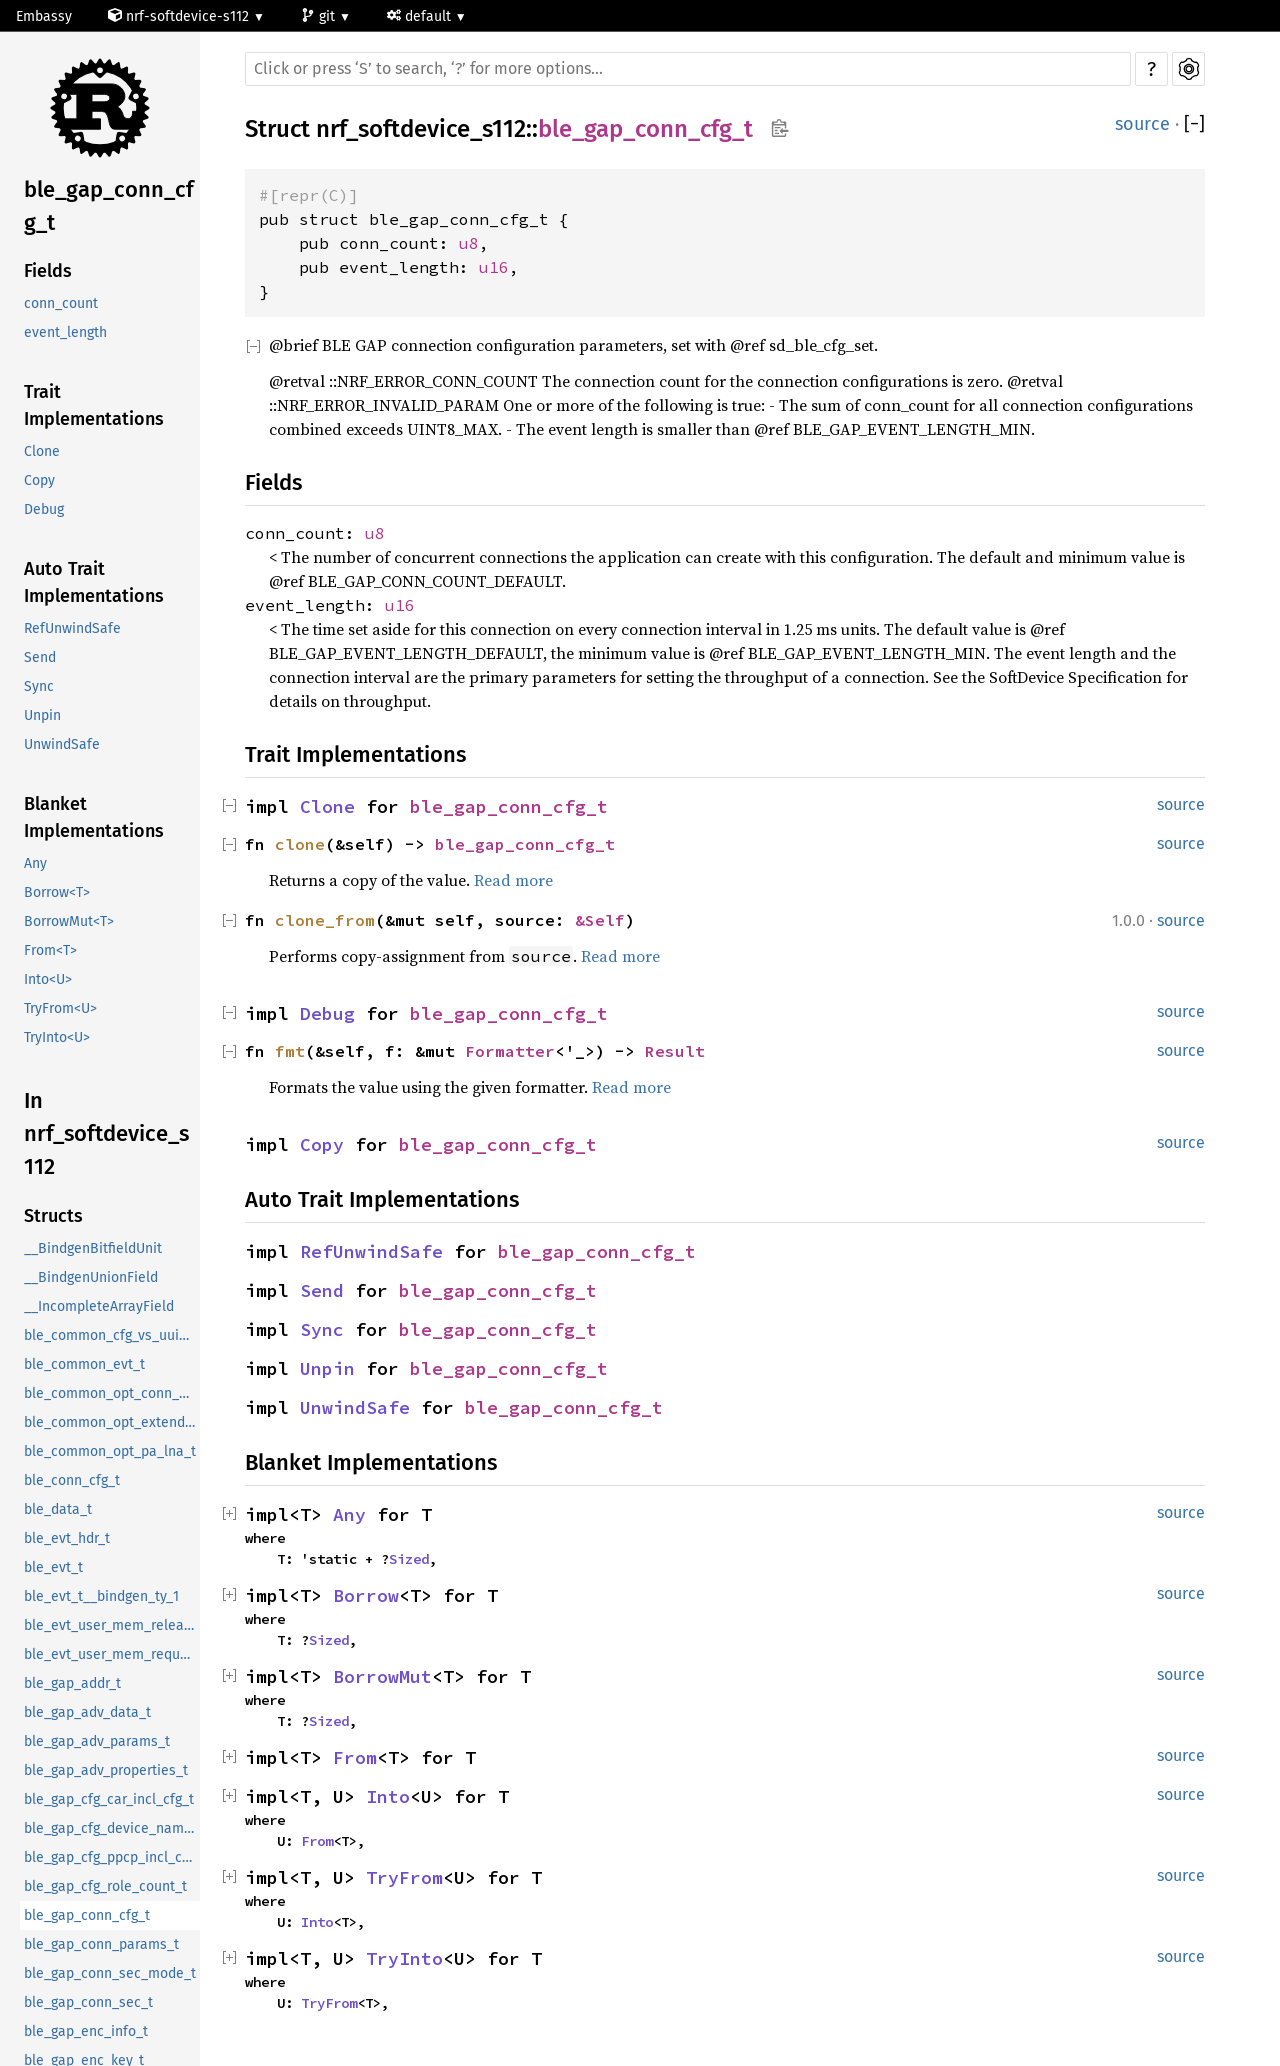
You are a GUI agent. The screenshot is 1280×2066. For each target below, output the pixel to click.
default (421, 16)
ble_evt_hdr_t (67, 1538)
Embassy (44, 16)
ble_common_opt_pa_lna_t (110, 1451)
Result (675, 1051)
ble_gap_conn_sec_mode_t (110, 1973)
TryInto (404, 1958)
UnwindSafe (62, 744)
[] (1194, 124)
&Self (600, 920)
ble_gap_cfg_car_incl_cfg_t (109, 1799)
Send (40, 657)
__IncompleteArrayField (99, 1306)
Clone (42, 451)
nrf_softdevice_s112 (421, 129)
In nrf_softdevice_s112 (106, 1133)
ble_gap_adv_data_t (87, 1712)
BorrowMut (382, 1676)
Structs (53, 1216)
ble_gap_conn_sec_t (88, 2002)
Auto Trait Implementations (94, 582)
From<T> (50, 950)
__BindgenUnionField (91, 1277)
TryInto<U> (57, 1037)
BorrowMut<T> (69, 921)
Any (35, 863)
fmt (290, 1051)
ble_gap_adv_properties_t (106, 1770)
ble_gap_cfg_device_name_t (112, 1828)
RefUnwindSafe (72, 628)
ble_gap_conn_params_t (101, 1944)
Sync (39, 686)
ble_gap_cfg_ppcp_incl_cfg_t (112, 1857)
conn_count (61, 303)
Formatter (510, 1051)
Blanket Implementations (94, 817)
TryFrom (404, 1877)
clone (300, 844)
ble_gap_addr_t (72, 1683)
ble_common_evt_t (84, 1364)
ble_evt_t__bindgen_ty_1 (101, 1596)
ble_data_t (58, 1509)
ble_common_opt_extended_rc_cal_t (112, 1422)
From (355, 1757)
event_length (65, 332)
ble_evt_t (53, 1567)
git (320, 16)
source (1142, 124)
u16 (494, 267)
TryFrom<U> (60, 1008)
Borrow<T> (57, 892)
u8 (469, 243)
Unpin (42, 715)
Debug (44, 509)
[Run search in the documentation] (688, 69)
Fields (48, 271)
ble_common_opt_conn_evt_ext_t (112, 1393)
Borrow (366, 1595)
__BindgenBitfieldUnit (93, 1248)
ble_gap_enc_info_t (86, 2031)
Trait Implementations (94, 405)
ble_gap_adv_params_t (97, 1741)
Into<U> (48, 979)
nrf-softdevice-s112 (180, 16)
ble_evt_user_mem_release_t (112, 1625)
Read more (513, 880)
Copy (39, 480)
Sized (409, 1559)
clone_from (325, 920)
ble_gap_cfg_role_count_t (105, 1886)
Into (388, 1796)
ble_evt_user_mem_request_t (112, 1654)
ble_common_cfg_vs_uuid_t (111, 1335)
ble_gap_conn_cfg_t (109, 206)
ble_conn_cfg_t (72, 1480)
